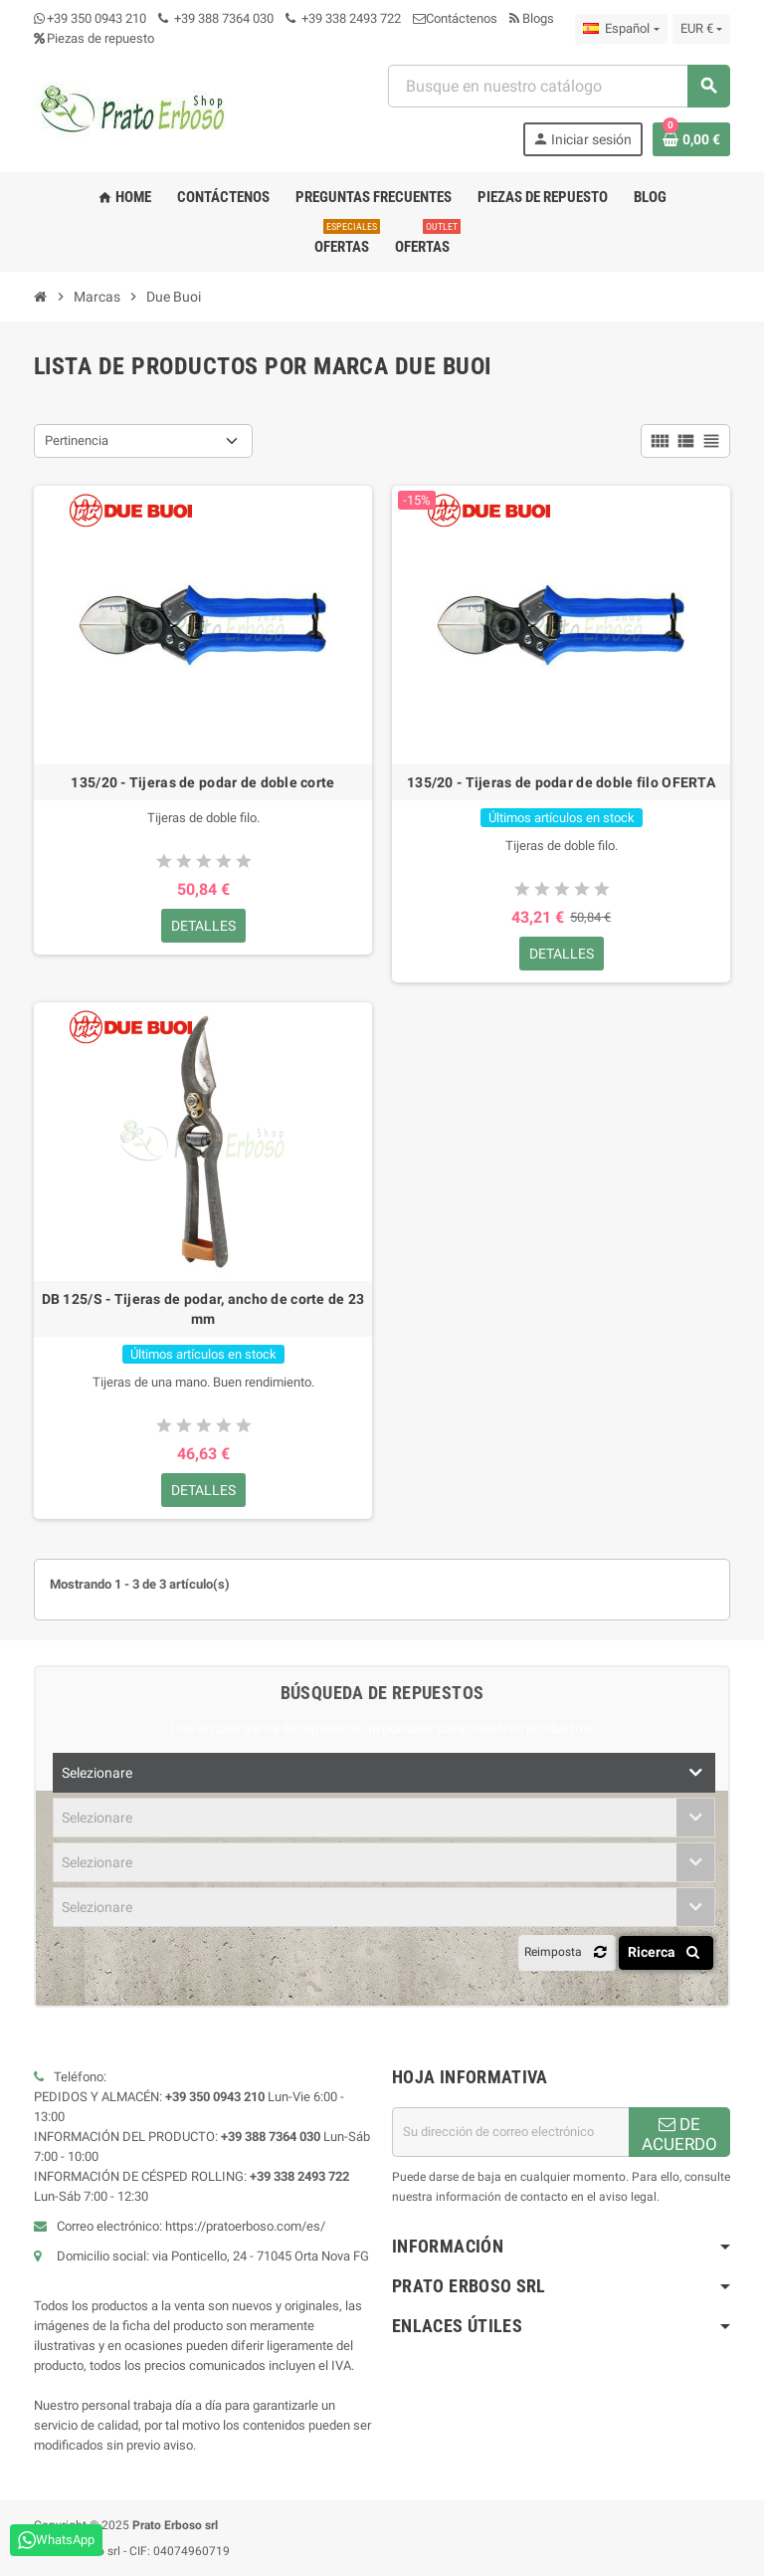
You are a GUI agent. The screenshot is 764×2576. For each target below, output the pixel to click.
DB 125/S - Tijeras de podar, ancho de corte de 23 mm (203, 1309)
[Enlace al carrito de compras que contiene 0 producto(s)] (691, 139)
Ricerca (667, 1952)
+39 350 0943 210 (96, 18)
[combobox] (558, 86)
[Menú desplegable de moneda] (701, 29)
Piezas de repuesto (94, 38)
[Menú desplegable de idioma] (621, 29)
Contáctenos (455, 18)
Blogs (531, 18)
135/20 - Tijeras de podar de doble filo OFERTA (561, 782)
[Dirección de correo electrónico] (510, 2132)
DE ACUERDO (679, 2134)
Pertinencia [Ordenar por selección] (76, 440)
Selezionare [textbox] (97, 1773)
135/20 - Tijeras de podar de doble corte (202, 782)
